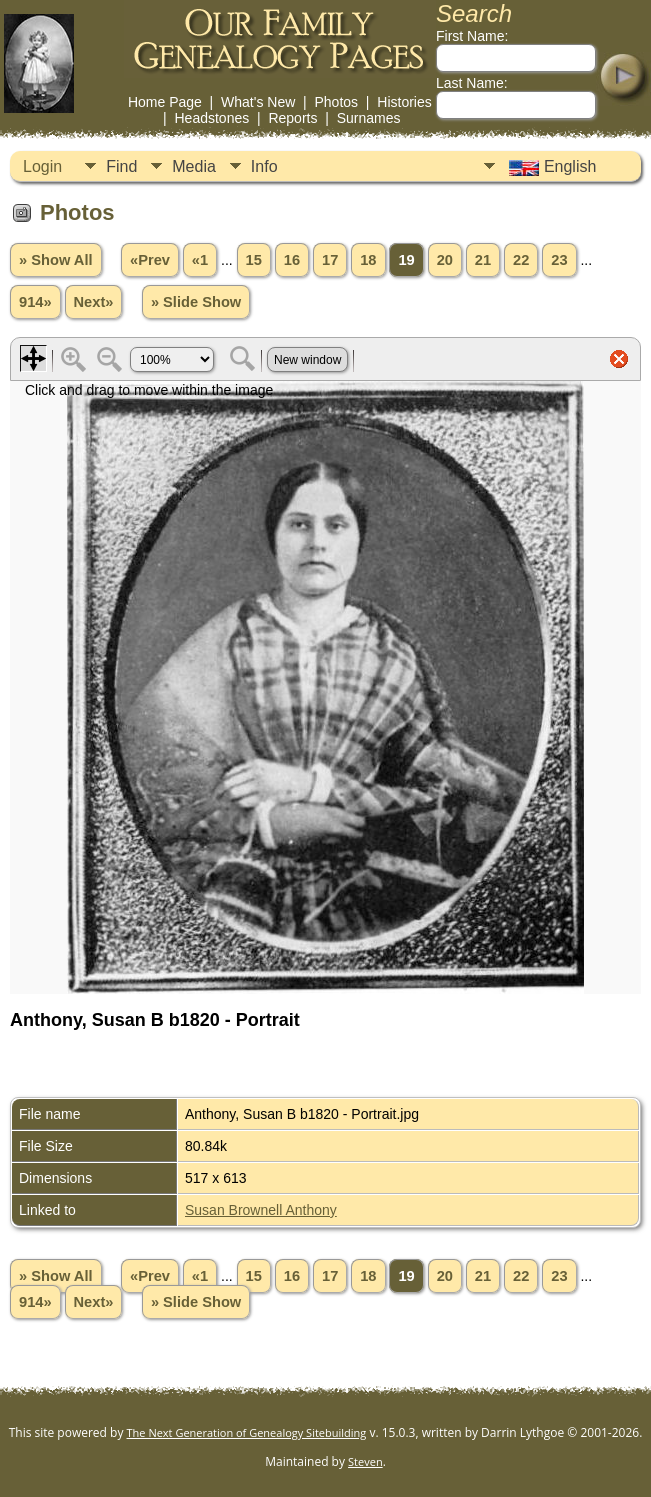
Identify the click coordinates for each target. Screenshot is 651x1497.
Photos (336, 102)
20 (445, 260)
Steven (365, 1461)
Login (42, 166)
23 (559, 260)
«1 (200, 260)
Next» (94, 302)
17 (330, 260)
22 (521, 260)
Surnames (369, 118)
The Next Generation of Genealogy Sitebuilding (247, 1432)
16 (292, 260)
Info (264, 166)
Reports (292, 118)
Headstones (211, 118)
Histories (404, 102)
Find (121, 166)
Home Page (165, 102)
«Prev (150, 260)
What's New (258, 102)
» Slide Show (196, 302)
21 (483, 260)
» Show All (56, 260)
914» (35, 302)
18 (368, 260)
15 (254, 260)
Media (194, 166)
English (550, 167)
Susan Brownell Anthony (261, 1210)
